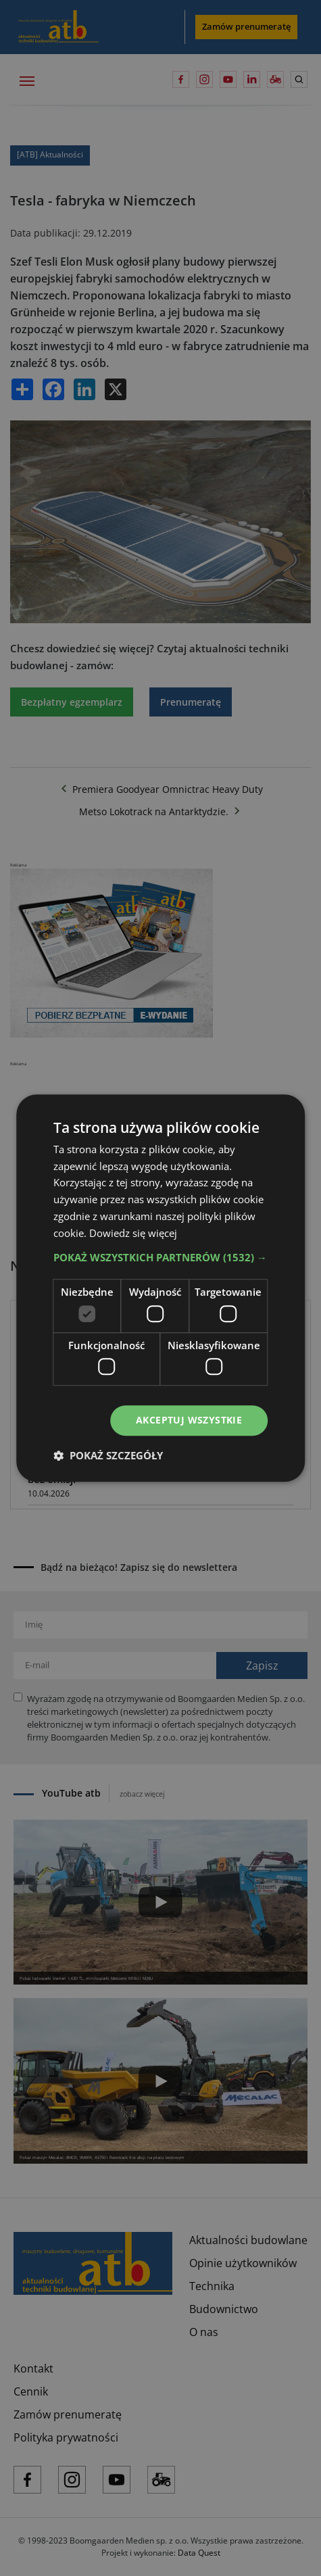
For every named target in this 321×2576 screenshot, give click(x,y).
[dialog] (160, 1288)
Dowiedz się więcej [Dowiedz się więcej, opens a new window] (133, 1233)
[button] (160, 1258)
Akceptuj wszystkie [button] (189, 1420)
